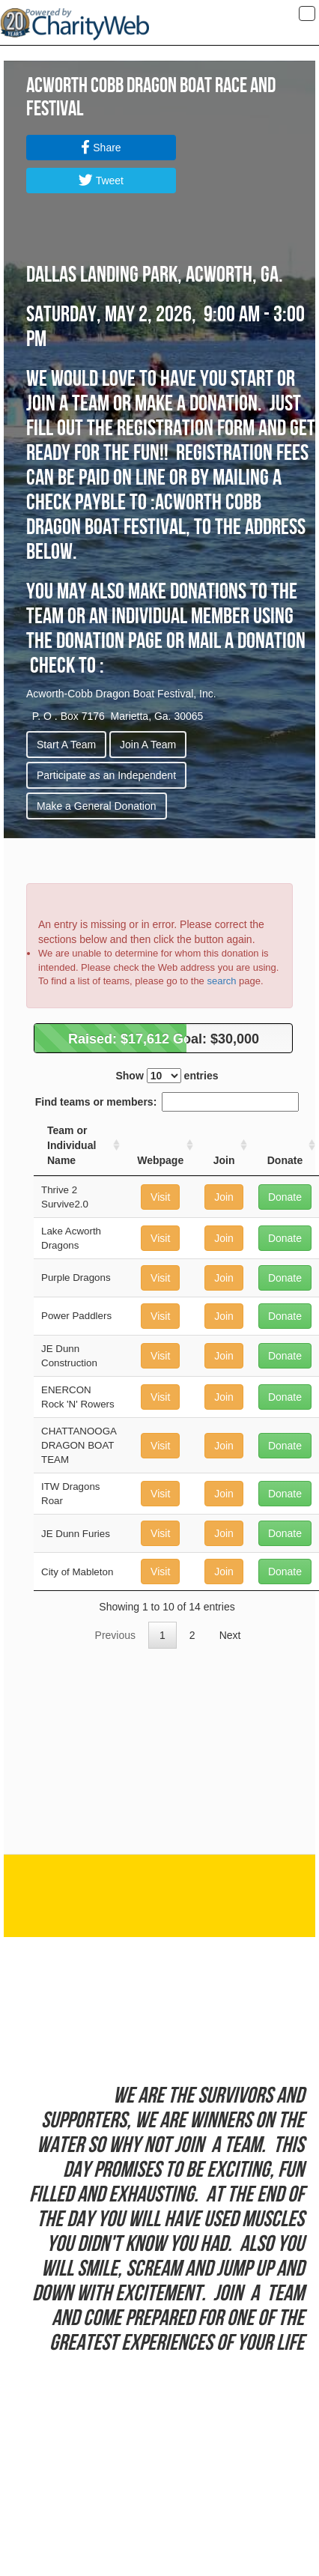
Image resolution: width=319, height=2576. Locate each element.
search (221, 981)
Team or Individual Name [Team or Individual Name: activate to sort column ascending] (71, 1145)
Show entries (166, 1075)
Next (230, 1635)
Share (101, 148)
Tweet (101, 181)
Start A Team (66, 745)
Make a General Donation (97, 806)
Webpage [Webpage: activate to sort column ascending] (160, 1160)
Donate (285, 1197)
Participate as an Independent (106, 775)
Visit (160, 1197)
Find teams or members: (167, 1102)
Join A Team (148, 745)
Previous (115, 1635)
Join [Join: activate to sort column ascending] (224, 1160)
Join (224, 1197)
